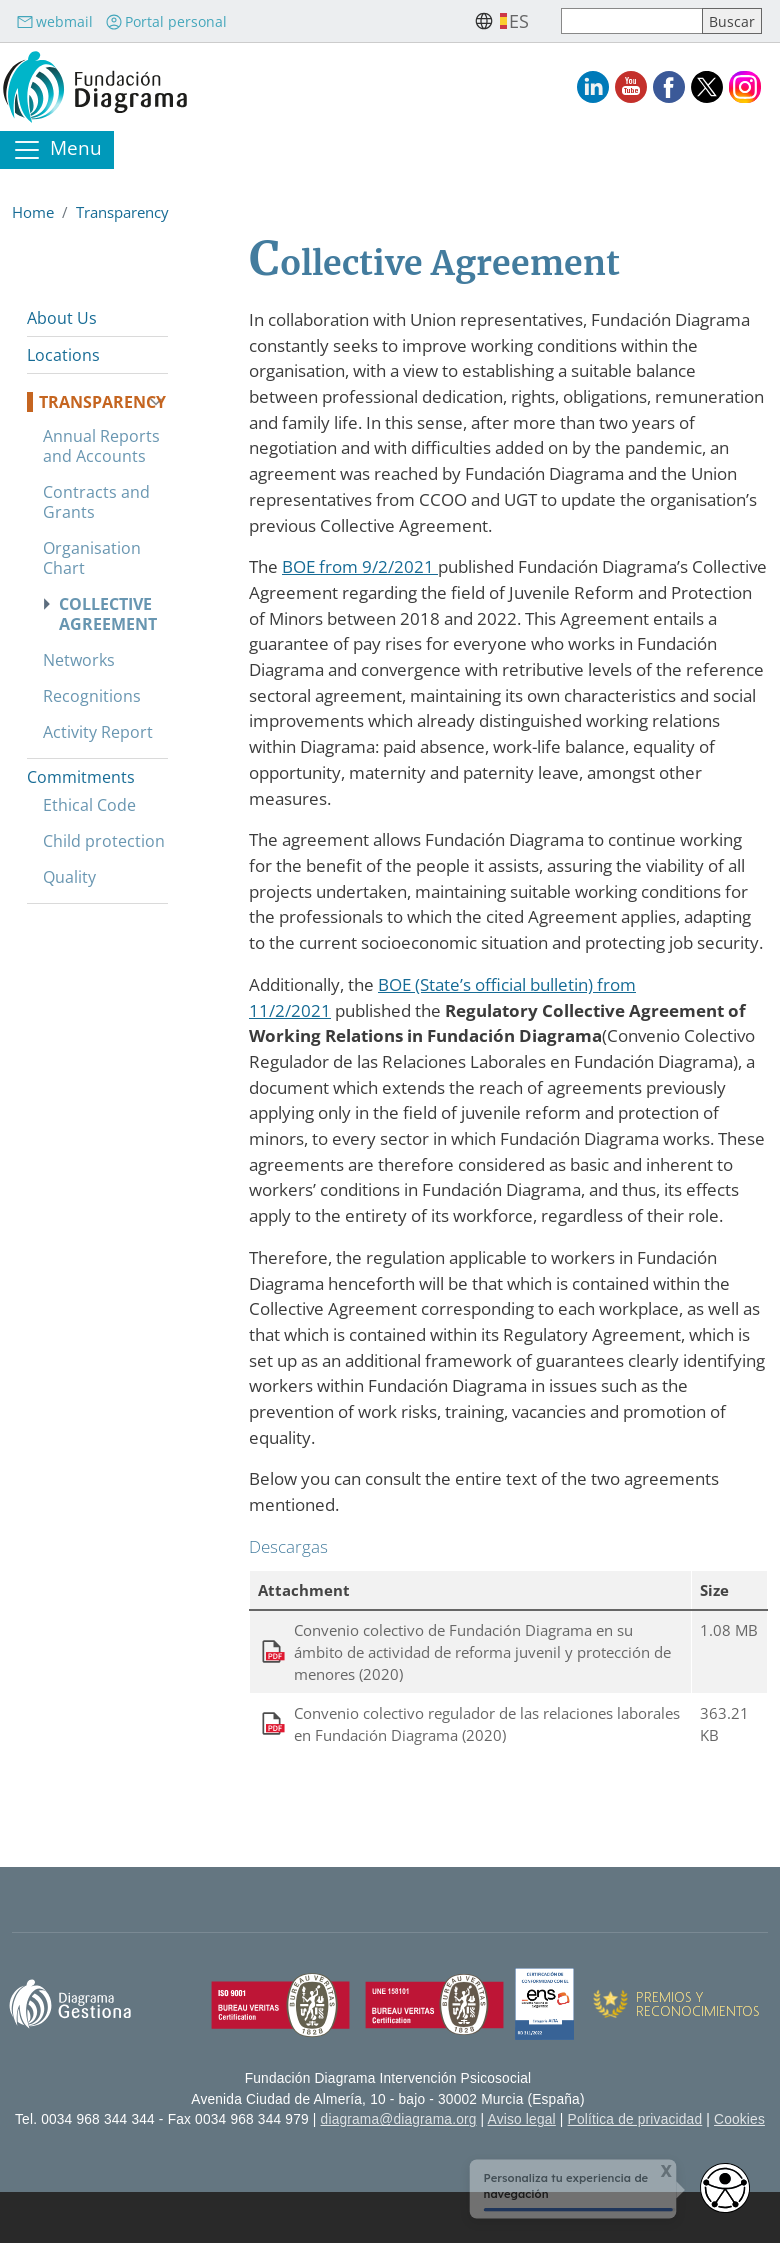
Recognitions (92, 696)
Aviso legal (522, 2119)
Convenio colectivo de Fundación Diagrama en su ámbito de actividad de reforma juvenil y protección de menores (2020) (482, 1652)
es (519, 21)
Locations (63, 355)
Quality (69, 877)
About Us (62, 318)
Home (33, 212)
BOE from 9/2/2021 (360, 566)
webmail (54, 21)
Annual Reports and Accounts (101, 446)
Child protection (104, 841)
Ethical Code (89, 805)
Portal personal (166, 21)
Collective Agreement (108, 614)
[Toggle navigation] (57, 150)
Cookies (739, 2119)
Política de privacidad (635, 2119)
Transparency (122, 212)
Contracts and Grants (96, 502)
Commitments (81, 777)
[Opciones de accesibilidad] (725, 2188)
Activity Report (98, 732)
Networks (79, 660)
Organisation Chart (92, 558)
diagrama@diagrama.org (399, 2119)
